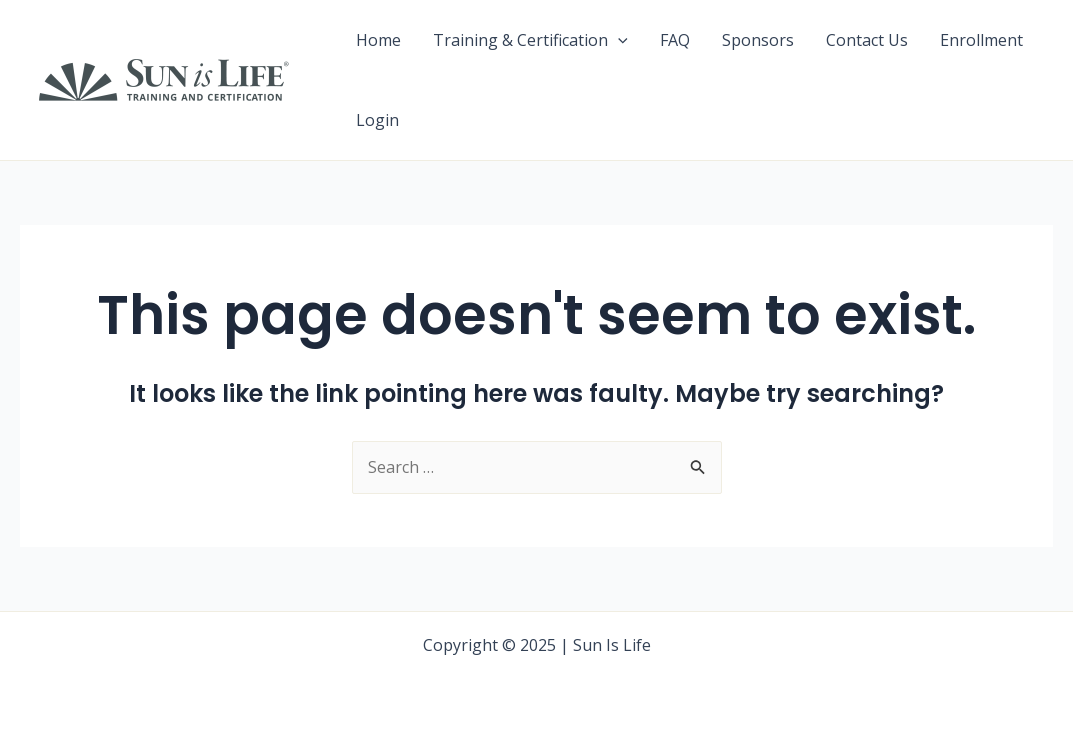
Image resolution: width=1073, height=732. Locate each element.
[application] (618, 40)
